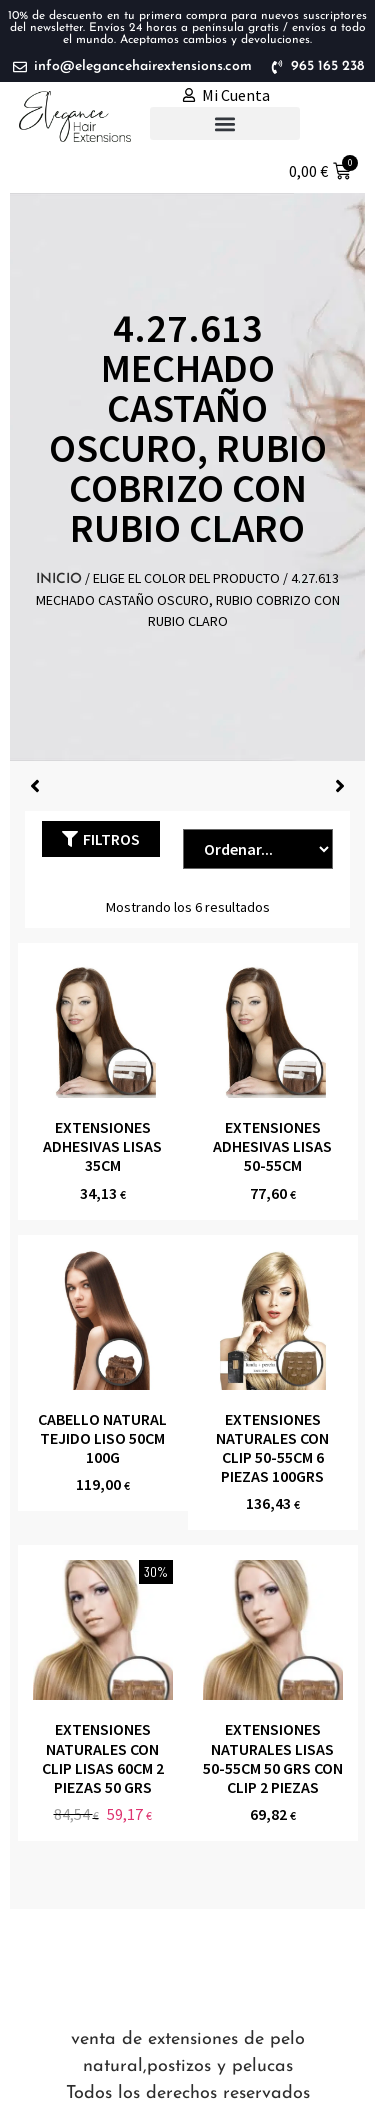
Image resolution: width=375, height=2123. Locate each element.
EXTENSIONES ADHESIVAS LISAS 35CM (102, 1146)
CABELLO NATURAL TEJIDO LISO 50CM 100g (102, 1438)
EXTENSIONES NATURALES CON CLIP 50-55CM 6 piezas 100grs (272, 1448)
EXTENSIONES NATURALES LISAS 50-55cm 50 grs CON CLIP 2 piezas (273, 1758)
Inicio (59, 579)
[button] (225, 123)
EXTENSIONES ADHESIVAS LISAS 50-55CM (272, 1146)
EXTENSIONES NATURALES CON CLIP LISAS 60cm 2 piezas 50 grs (103, 1758)
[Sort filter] (258, 849)
